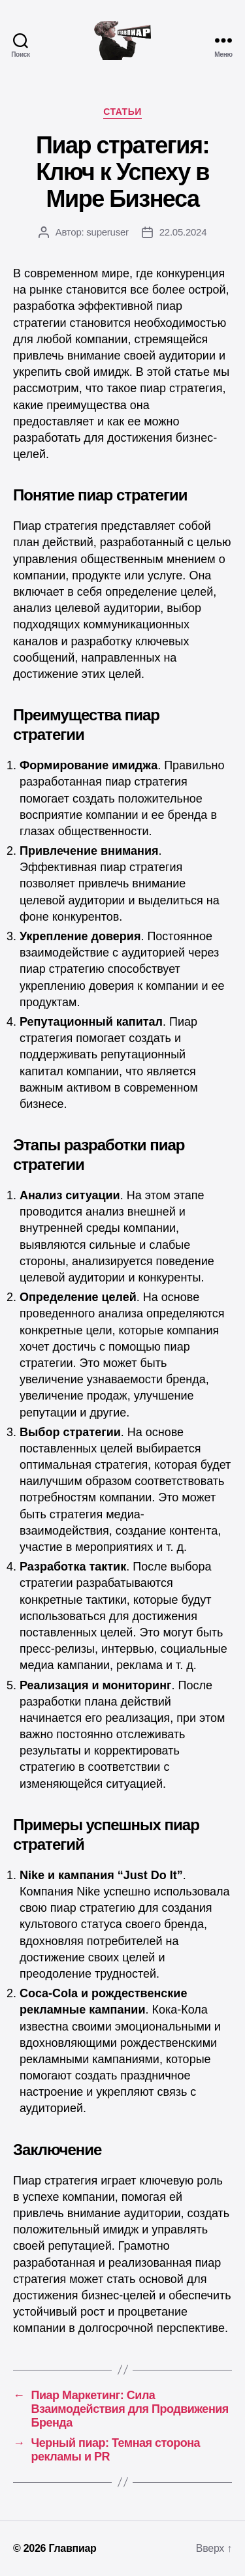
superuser (107, 232)
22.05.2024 (183, 232)
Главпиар (72, 2548)
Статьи (122, 111)
